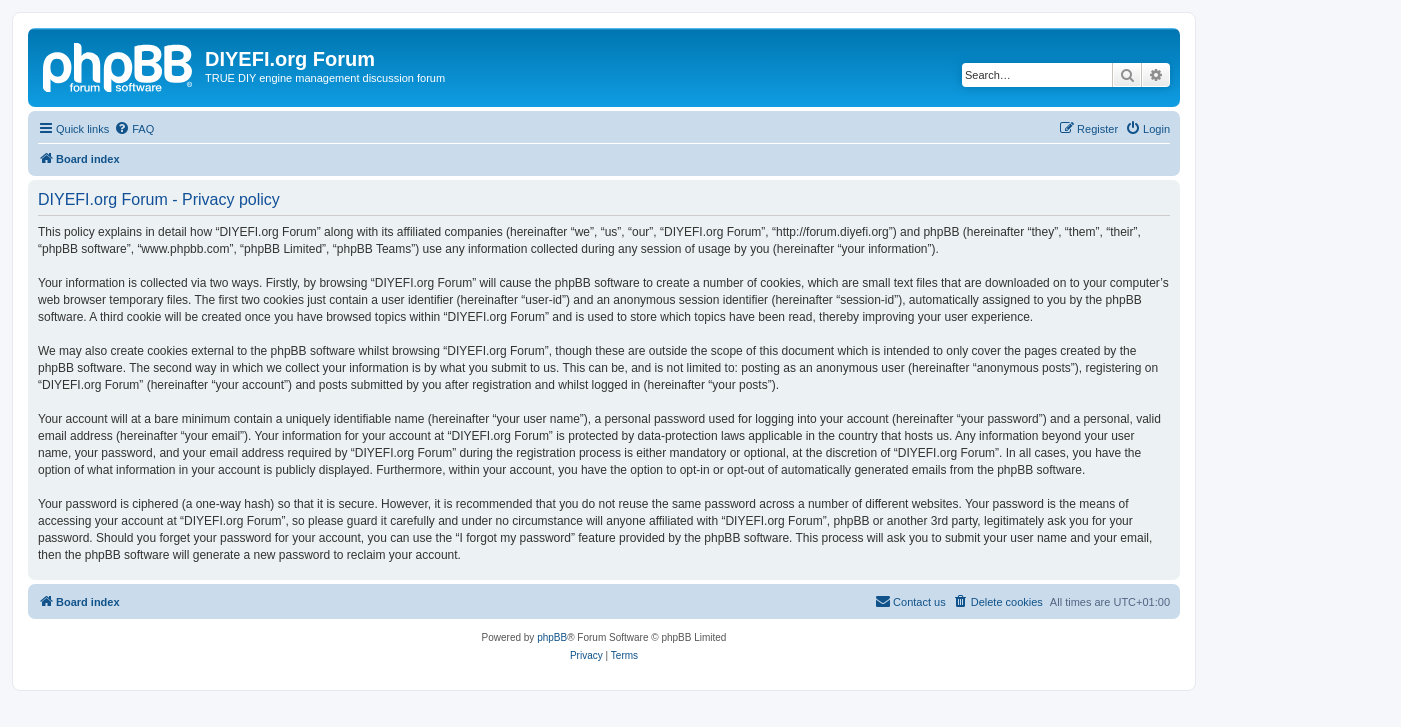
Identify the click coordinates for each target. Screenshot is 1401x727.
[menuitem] (134, 129)
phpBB (552, 637)
